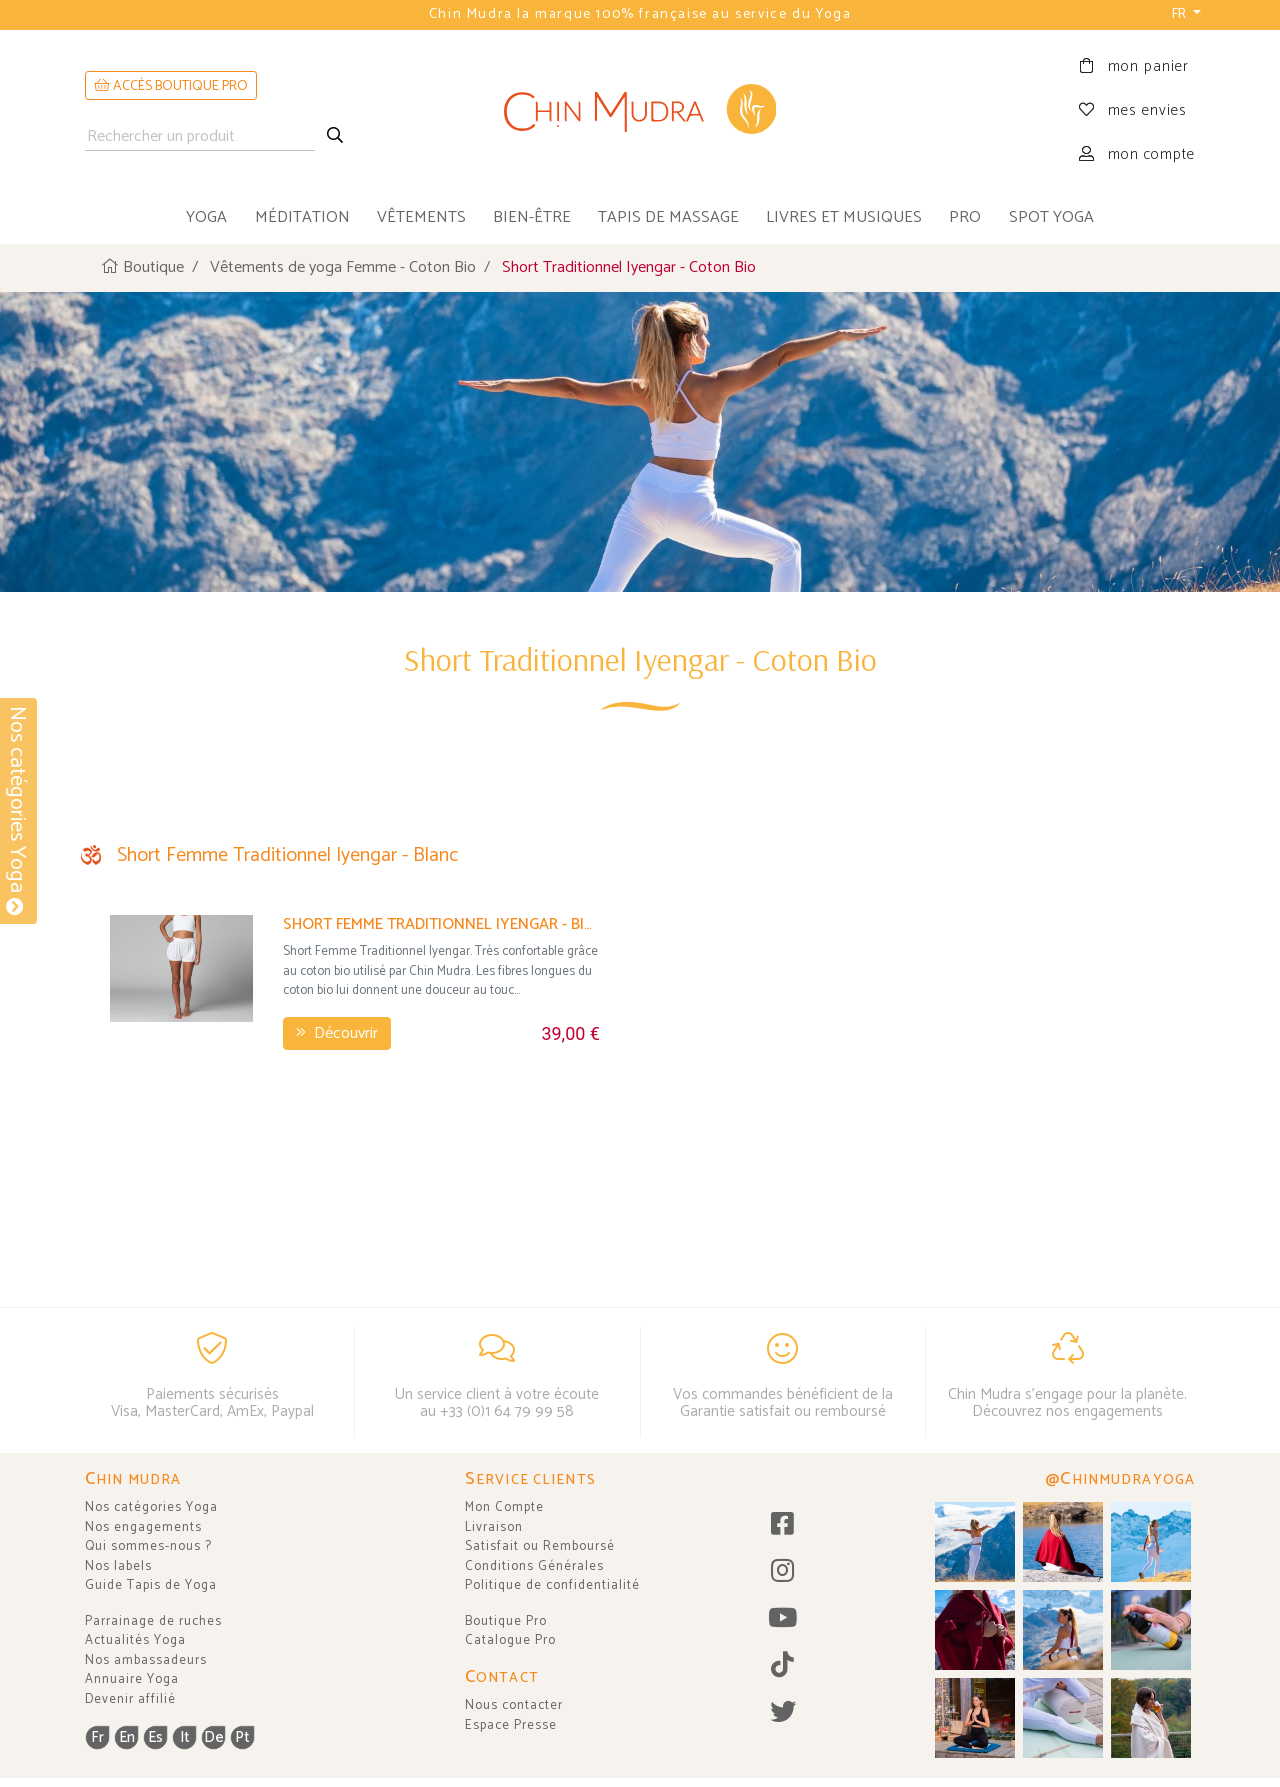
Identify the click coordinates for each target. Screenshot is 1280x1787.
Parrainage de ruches (153, 1621)
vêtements (421, 217)
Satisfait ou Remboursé (540, 1546)
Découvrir (337, 1128)
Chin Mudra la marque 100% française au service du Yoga (640, 14)
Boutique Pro (506, 1621)
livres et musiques (844, 217)
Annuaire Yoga (132, 1679)
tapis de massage (668, 217)
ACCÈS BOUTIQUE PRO (171, 86)
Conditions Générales (534, 1566)
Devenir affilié (130, 1699)
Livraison (494, 1527)
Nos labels (118, 1566)
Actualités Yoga (135, 1640)
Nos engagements (143, 1527)
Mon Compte (504, 1507)
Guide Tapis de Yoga (151, 1585)
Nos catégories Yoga (151, 1507)
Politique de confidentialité (552, 1585)
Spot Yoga (1051, 217)
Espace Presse (511, 1725)
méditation (302, 217)
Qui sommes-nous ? (148, 1546)
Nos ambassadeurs (146, 1660)
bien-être (532, 217)
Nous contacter (514, 1705)
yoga (206, 217)
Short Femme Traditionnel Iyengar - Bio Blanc (441, 1019)
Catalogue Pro (510, 1640)
